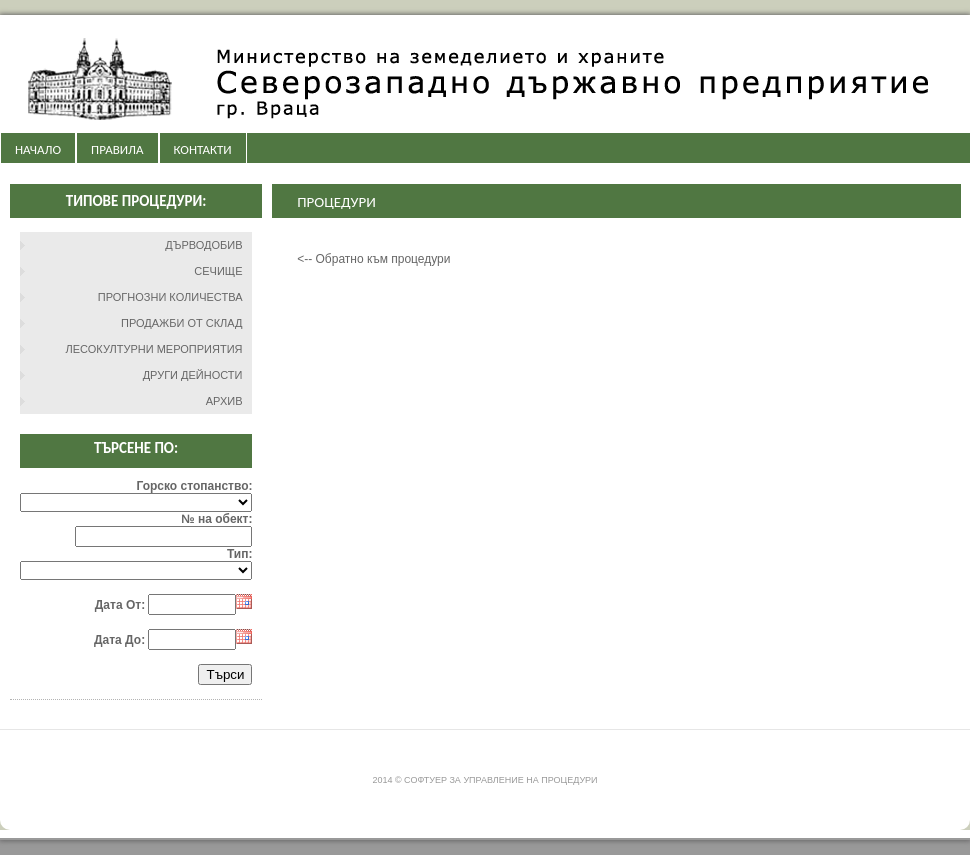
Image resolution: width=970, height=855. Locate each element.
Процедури (336, 202)
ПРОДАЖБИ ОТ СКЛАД (182, 323)
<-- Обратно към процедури (373, 259)
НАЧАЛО (38, 149)
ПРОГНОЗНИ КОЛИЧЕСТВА (170, 297)
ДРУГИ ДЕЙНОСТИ (193, 375)
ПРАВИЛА (117, 149)
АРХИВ (224, 401)
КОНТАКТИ (203, 149)
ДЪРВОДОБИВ (203, 245)
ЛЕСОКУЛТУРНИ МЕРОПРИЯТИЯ (154, 349)
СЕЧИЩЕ (218, 271)
